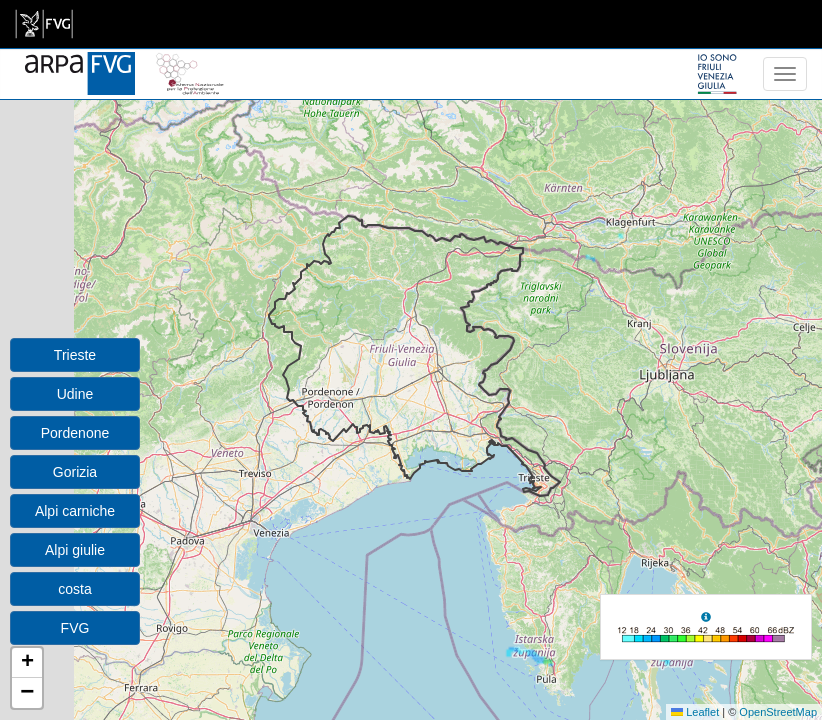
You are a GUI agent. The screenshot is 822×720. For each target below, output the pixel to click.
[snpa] (190, 62)
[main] (44, 24)
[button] (27, 663)
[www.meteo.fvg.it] (80, 62)
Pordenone (75, 433)
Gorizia (75, 472)
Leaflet (695, 712)
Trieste (75, 355)
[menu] (785, 74)
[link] (44, 24)
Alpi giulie (75, 550)
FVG (75, 628)
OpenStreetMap (778, 712)
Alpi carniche (75, 511)
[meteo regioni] (5, 74)
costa (74, 589)
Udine (75, 394)
